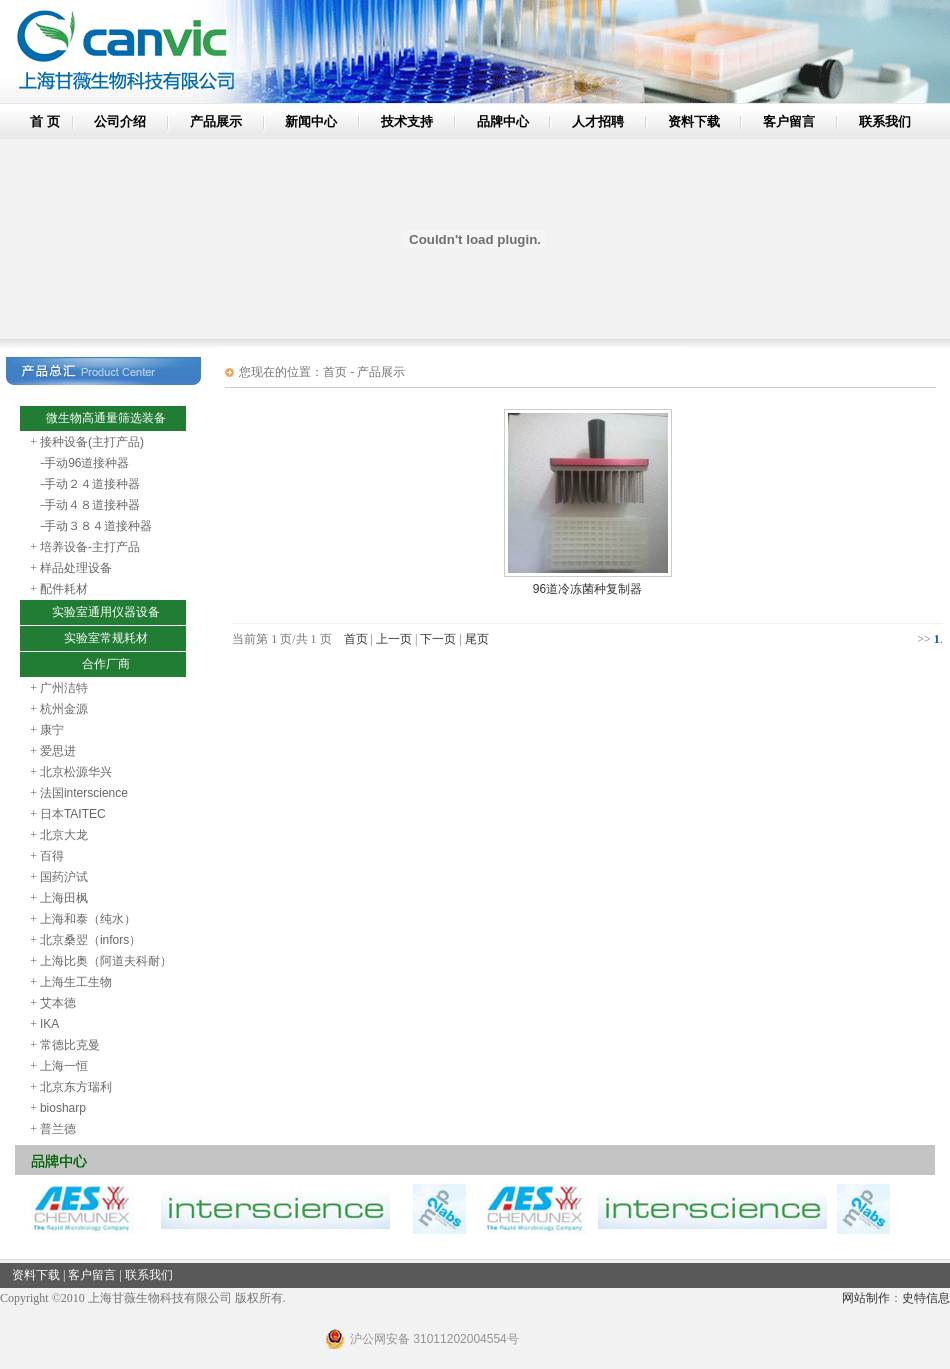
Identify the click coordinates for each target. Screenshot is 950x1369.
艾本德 (58, 1003)
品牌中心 (503, 121)
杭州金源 (64, 709)
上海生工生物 (76, 982)
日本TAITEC (73, 814)
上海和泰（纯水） (88, 919)
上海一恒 (64, 1066)
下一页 (438, 639)
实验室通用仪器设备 (106, 612)
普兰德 (58, 1129)
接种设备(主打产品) (92, 442)
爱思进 (58, 751)
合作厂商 (106, 664)
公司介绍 (120, 121)
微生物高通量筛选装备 (106, 418)
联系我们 (885, 121)
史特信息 (926, 1298)
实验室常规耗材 (106, 638)
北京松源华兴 (76, 772)
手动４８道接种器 (92, 505)
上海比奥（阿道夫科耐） (106, 961)
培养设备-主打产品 (90, 547)
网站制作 (866, 1298)
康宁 (52, 730)
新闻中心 (311, 121)
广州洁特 (64, 688)
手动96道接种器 (86, 463)
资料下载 (694, 121)
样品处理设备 (76, 568)
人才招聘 (598, 121)
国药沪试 (64, 877)
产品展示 (216, 121)
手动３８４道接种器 (98, 526)
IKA (49, 1024)
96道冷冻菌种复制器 (587, 589)
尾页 (477, 639)
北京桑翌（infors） (90, 940)
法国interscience (84, 793)
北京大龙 (64, 835)
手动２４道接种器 (92, 484)
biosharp (63, 1108)
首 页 (44, 121)
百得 (52, 856)
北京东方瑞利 (76, 1087)
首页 (356, 639)
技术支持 (407, 121)
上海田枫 (64, 898)
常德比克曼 (70, 1045)
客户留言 (789, 121)
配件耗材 (64, 589)
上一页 (394, 639)
